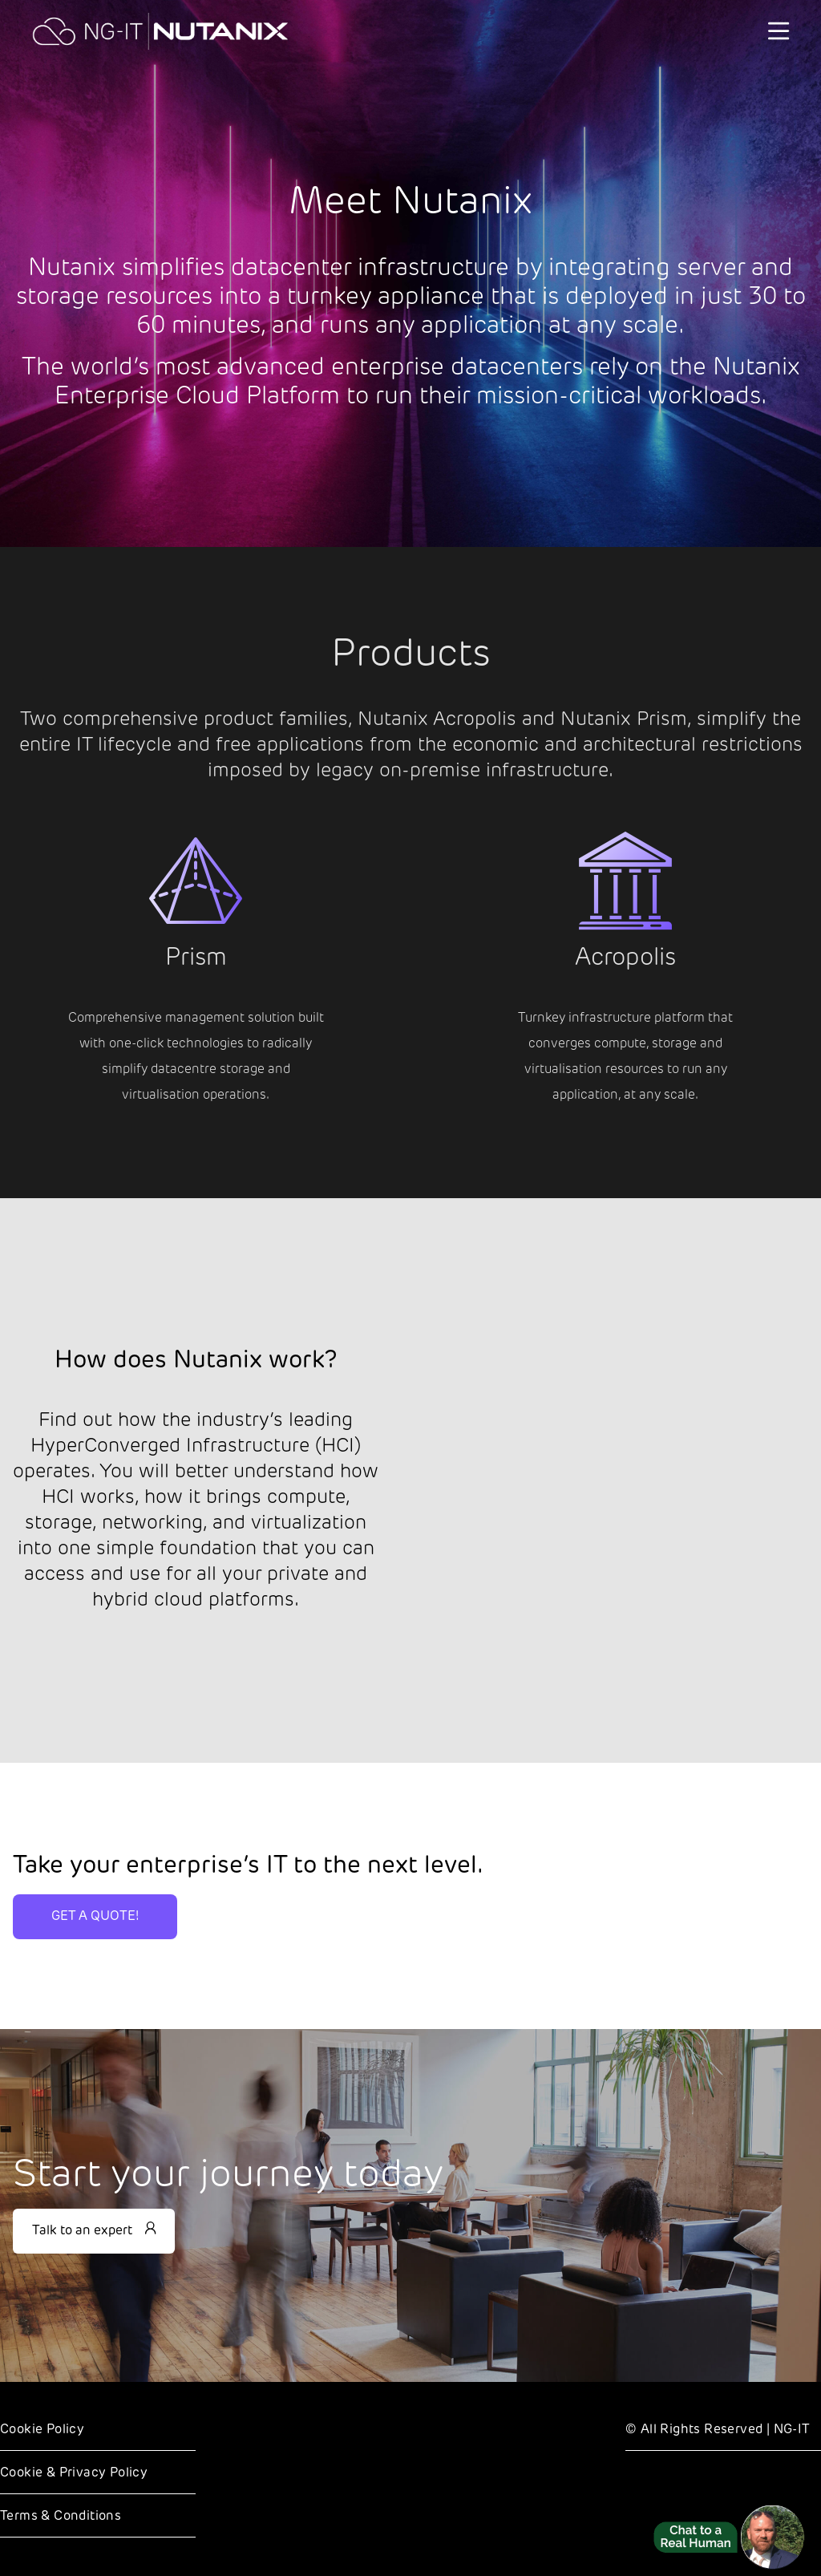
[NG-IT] (160, 31)
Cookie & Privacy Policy (74, 2473)
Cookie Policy (42, 2430)
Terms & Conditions (60, 2516)
